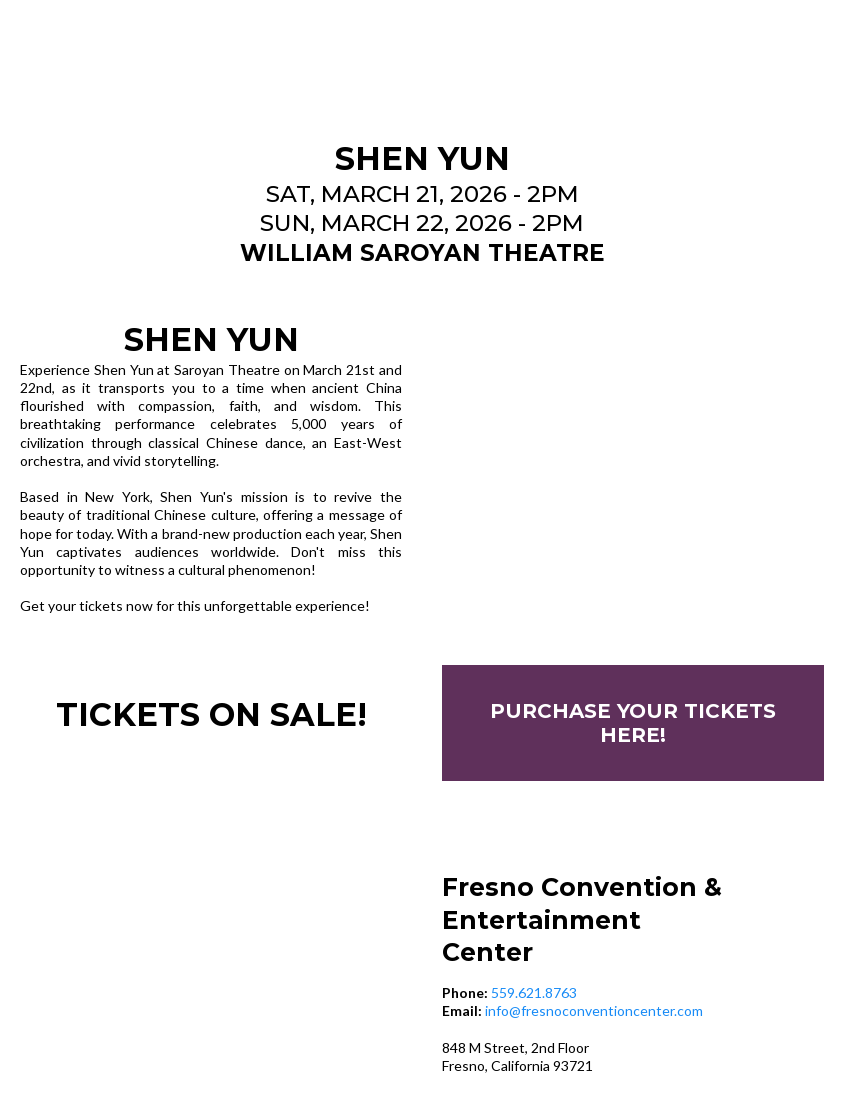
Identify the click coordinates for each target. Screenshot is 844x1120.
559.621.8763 (534, 992)
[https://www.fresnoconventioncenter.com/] (422, 64)
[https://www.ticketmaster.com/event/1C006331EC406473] (633, 467)
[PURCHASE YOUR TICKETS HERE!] (633, 723)
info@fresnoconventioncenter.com (594, 1010)
